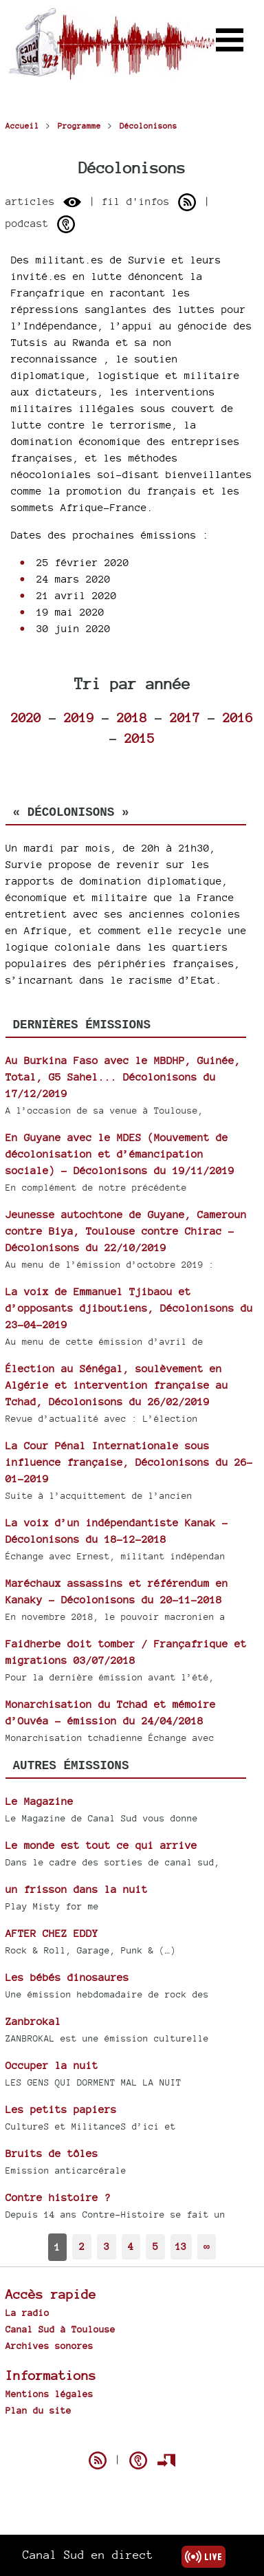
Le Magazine (40, 1801)
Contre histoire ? (58, 2197)
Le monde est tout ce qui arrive (101, 1845)
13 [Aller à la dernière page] (180, 2246)
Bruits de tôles (52, 2153)
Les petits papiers (61, 2109)
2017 (185, 717)
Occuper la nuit (52, 2065)
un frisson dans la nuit (77, 1889)
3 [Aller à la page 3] (106, 2246)
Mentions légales (50, 2393)
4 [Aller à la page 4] (130, 2246)
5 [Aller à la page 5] (155, 2246)
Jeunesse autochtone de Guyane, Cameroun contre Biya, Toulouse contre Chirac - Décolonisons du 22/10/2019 (126, 1231)
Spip (132, 2436)
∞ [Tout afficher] (207, 2246)
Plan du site (39, 2410)
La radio (28, 2312)
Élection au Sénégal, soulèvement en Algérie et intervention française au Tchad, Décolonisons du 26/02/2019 (117, 1385)
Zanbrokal (33, 2021)
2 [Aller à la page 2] (82, 2246)
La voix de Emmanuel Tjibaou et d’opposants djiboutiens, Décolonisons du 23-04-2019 (129, 1308)
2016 (238, 717)
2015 (139, 738)
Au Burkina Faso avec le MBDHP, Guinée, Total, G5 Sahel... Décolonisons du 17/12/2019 (123, 1076)
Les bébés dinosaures (67, 1977)
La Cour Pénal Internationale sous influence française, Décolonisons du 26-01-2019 (129, 1462)
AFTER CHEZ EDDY (52, 1933)
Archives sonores (50, 2345)
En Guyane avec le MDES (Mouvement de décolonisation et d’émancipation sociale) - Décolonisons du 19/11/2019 (120, 1154)
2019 (79, 717)
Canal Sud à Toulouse (61, 2329)
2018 (132, 717)
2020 (26, 717)
